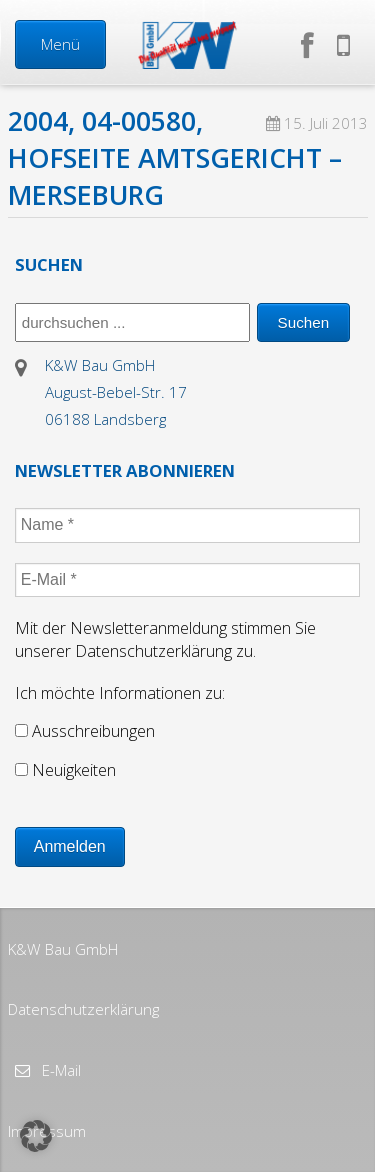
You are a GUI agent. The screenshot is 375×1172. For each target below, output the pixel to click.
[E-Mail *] (188, 580)
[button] (36, 1136)
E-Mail (59, 1070)
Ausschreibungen (85, 731)
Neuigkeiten (65, 770)
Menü (60, 44)
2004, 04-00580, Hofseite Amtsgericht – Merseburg (175, 158)
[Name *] (188, 525)
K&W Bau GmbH (63, 949)
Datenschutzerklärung (83, 1009)
